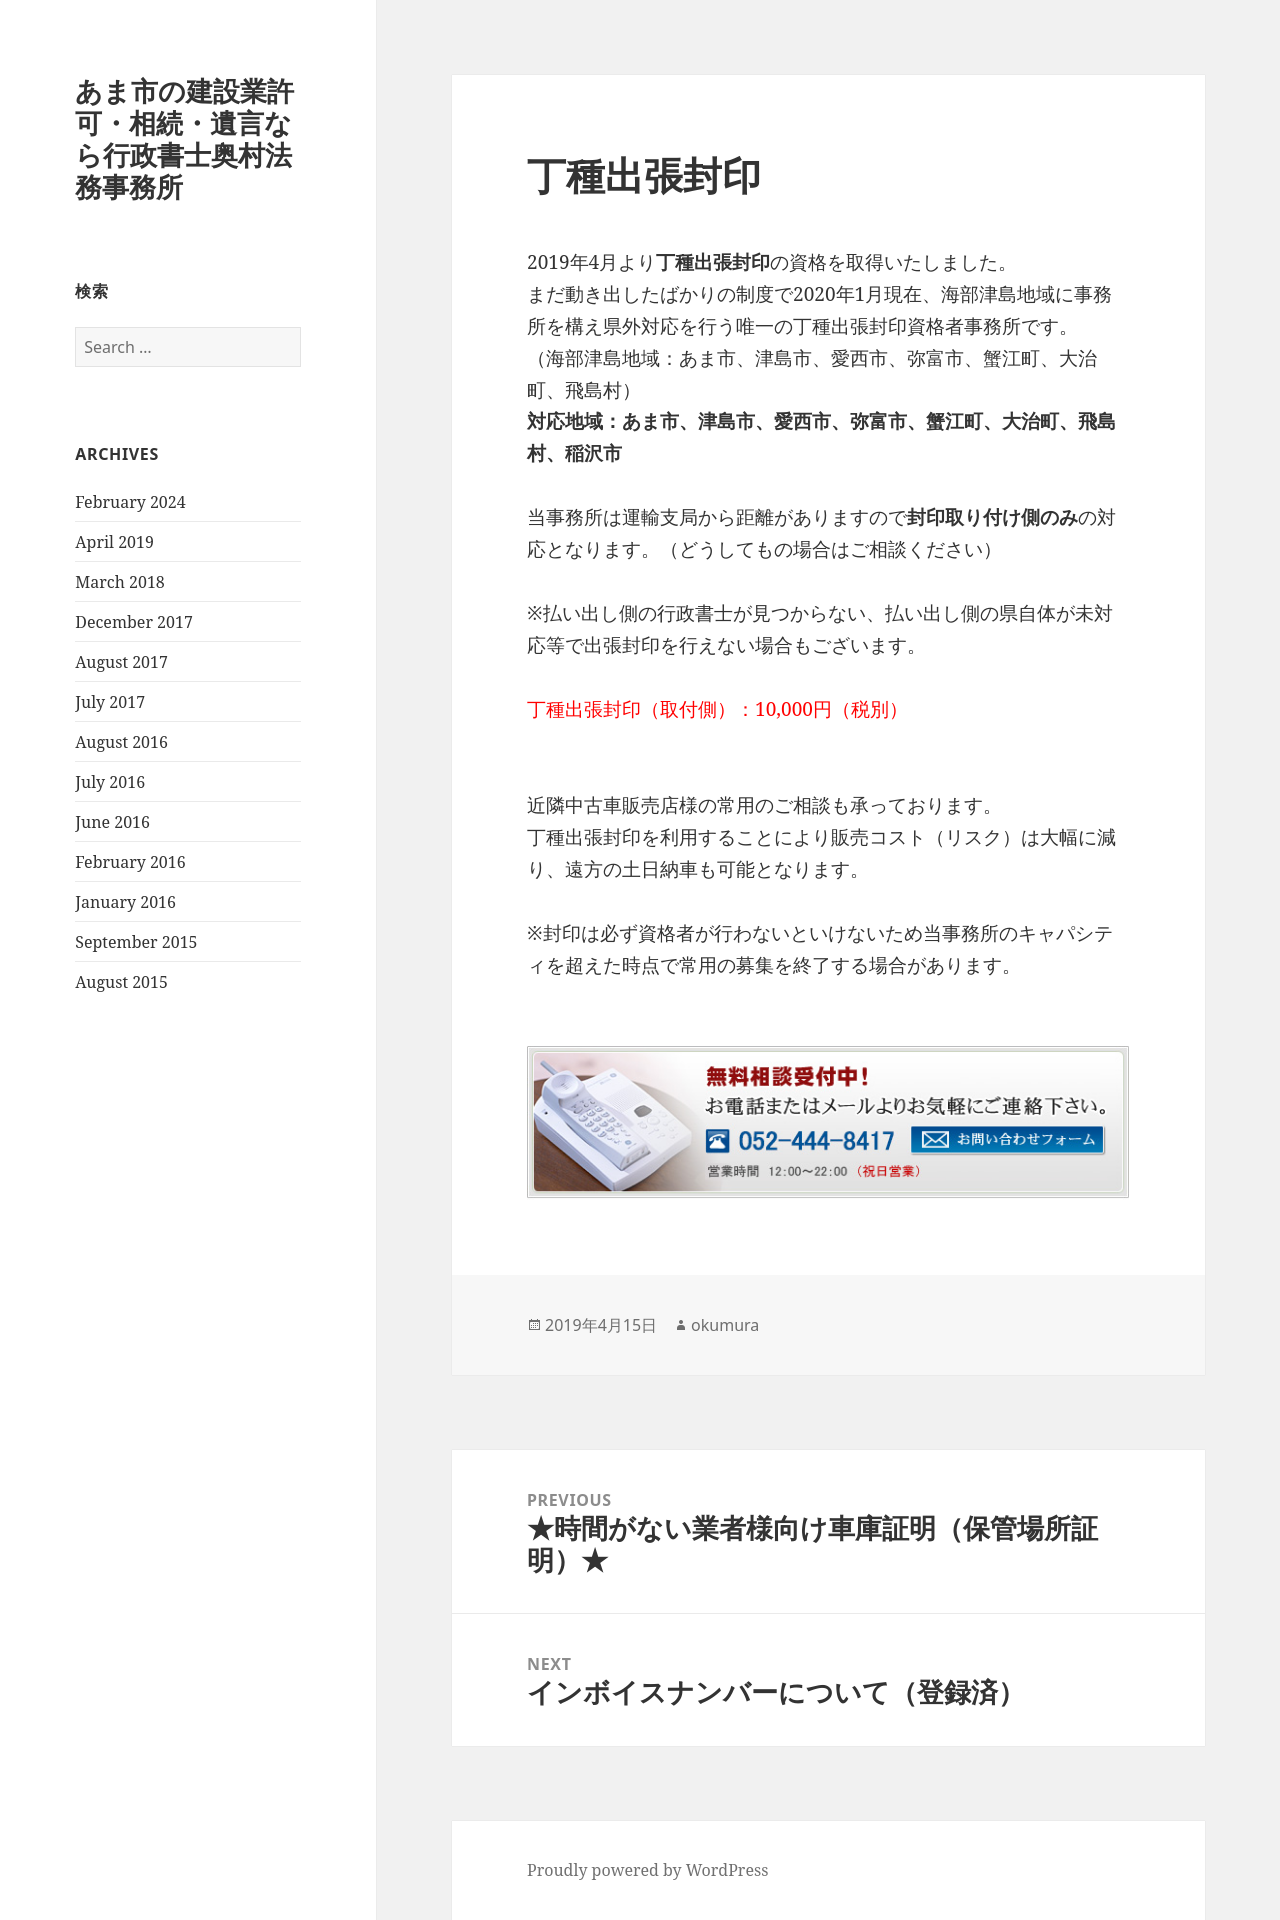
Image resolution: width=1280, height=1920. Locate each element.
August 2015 (121, 982)
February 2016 (130, 862)
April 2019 (114, 542)
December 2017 (134, 622)
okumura (725, 1325)
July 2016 (110, 782)
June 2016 (112, 822)
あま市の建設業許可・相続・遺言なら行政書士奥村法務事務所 (184, 138)
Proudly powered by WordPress (647, 1870)
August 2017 (121, 662)
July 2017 (110, 702)
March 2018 (120, 582)
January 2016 (125, 902)
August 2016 (121, 742)
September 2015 (136, 942)
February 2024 (130, 502)
